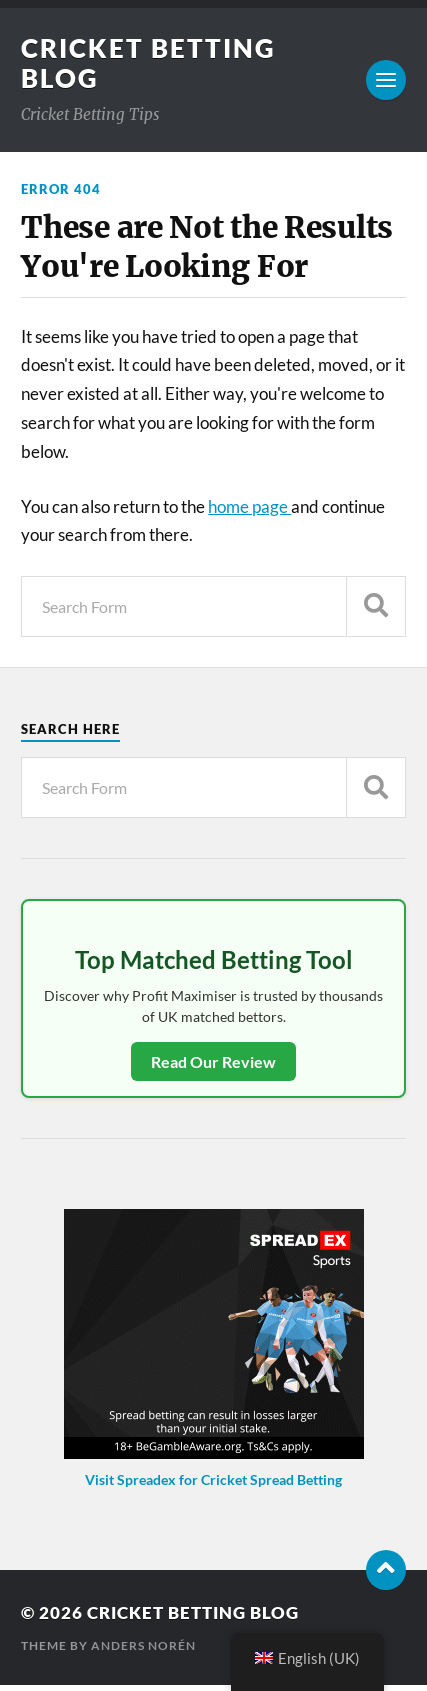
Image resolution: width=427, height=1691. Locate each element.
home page (249, 506)
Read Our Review (213, 1061)
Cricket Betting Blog (193, 1612)
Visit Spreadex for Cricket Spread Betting (213, 1479)
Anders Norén (143, 1645)
